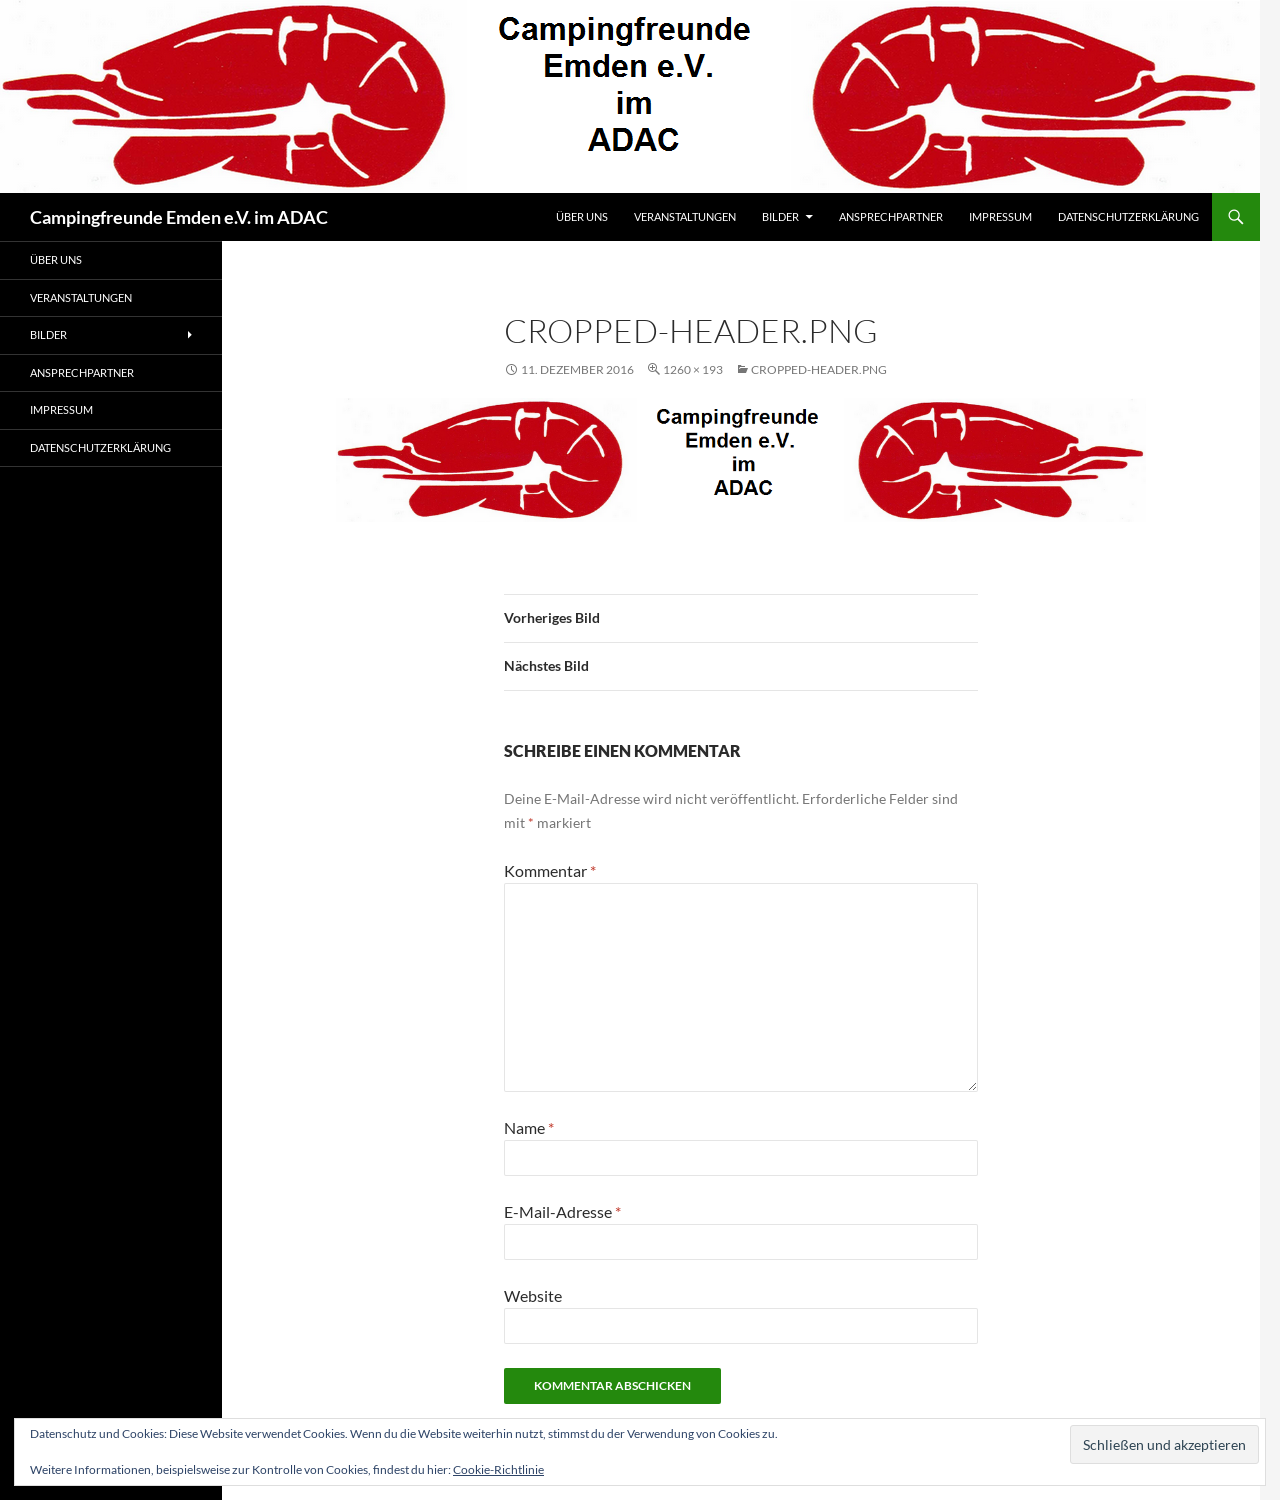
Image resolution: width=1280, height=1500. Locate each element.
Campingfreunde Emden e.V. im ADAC (179, 217)
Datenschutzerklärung (1128, 216)
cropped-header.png (819, 369)
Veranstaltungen (685, 216)
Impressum (1000, 216)
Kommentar (550, 870)
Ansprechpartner (891, 216)
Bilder (780, 216)
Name (529, 1127)
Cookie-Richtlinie (498, 1469)
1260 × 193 (693, 369)
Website (533, 1295)
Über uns (582, 216)
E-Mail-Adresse (562, 1211)
